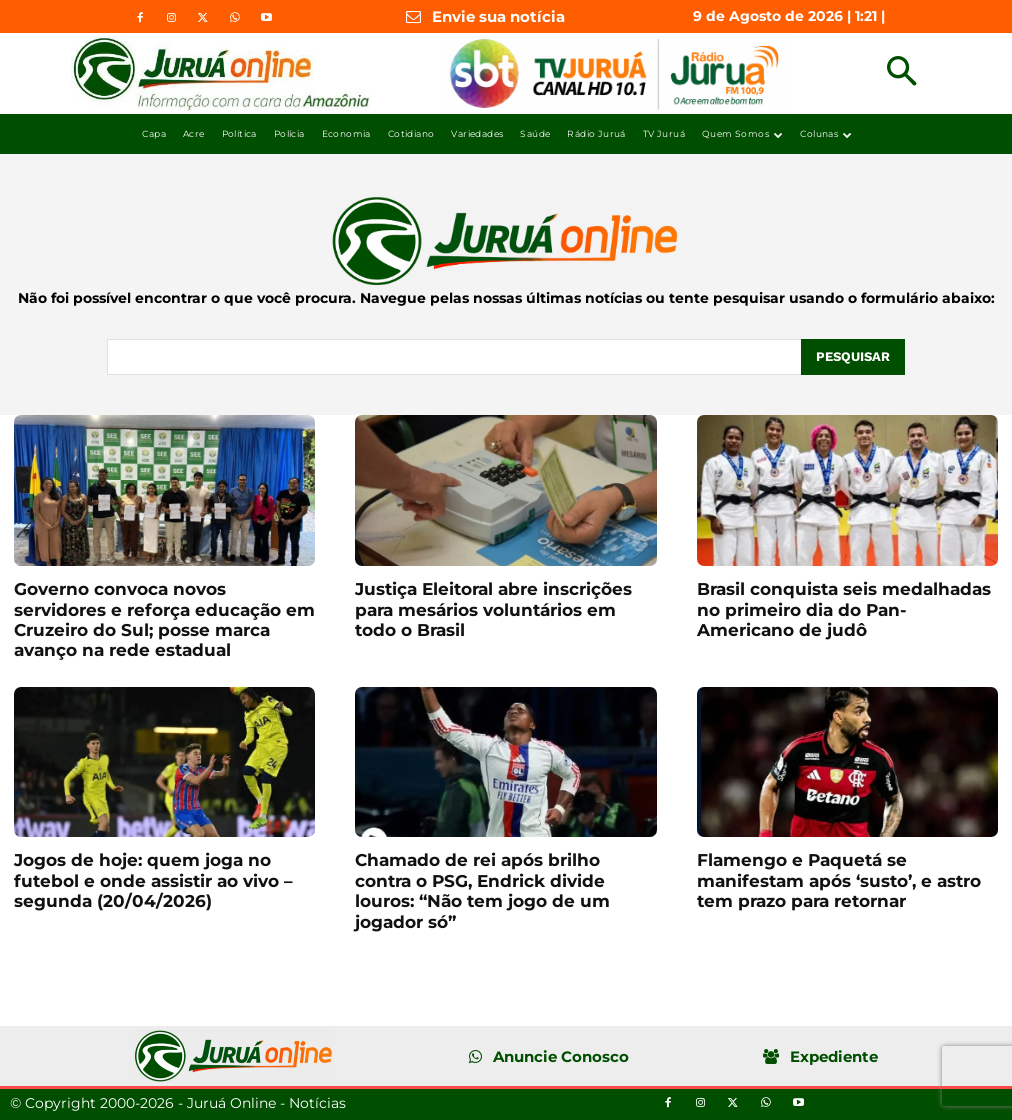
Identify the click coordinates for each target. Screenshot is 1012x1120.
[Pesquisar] (853, 357)
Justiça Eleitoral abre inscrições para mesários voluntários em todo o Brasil (493, 609)
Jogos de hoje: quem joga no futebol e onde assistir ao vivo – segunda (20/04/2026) (153, 880)
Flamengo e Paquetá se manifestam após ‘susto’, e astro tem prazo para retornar (839, 880)
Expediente (834, 1056)
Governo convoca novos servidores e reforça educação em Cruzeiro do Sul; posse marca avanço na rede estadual (164, 619)
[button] (901, 73)
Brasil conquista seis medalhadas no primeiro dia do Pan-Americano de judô (844, 609)
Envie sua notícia (498, 16)
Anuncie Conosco (561, 1056)
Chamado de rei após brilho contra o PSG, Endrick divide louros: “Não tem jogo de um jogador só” (482, 890)
